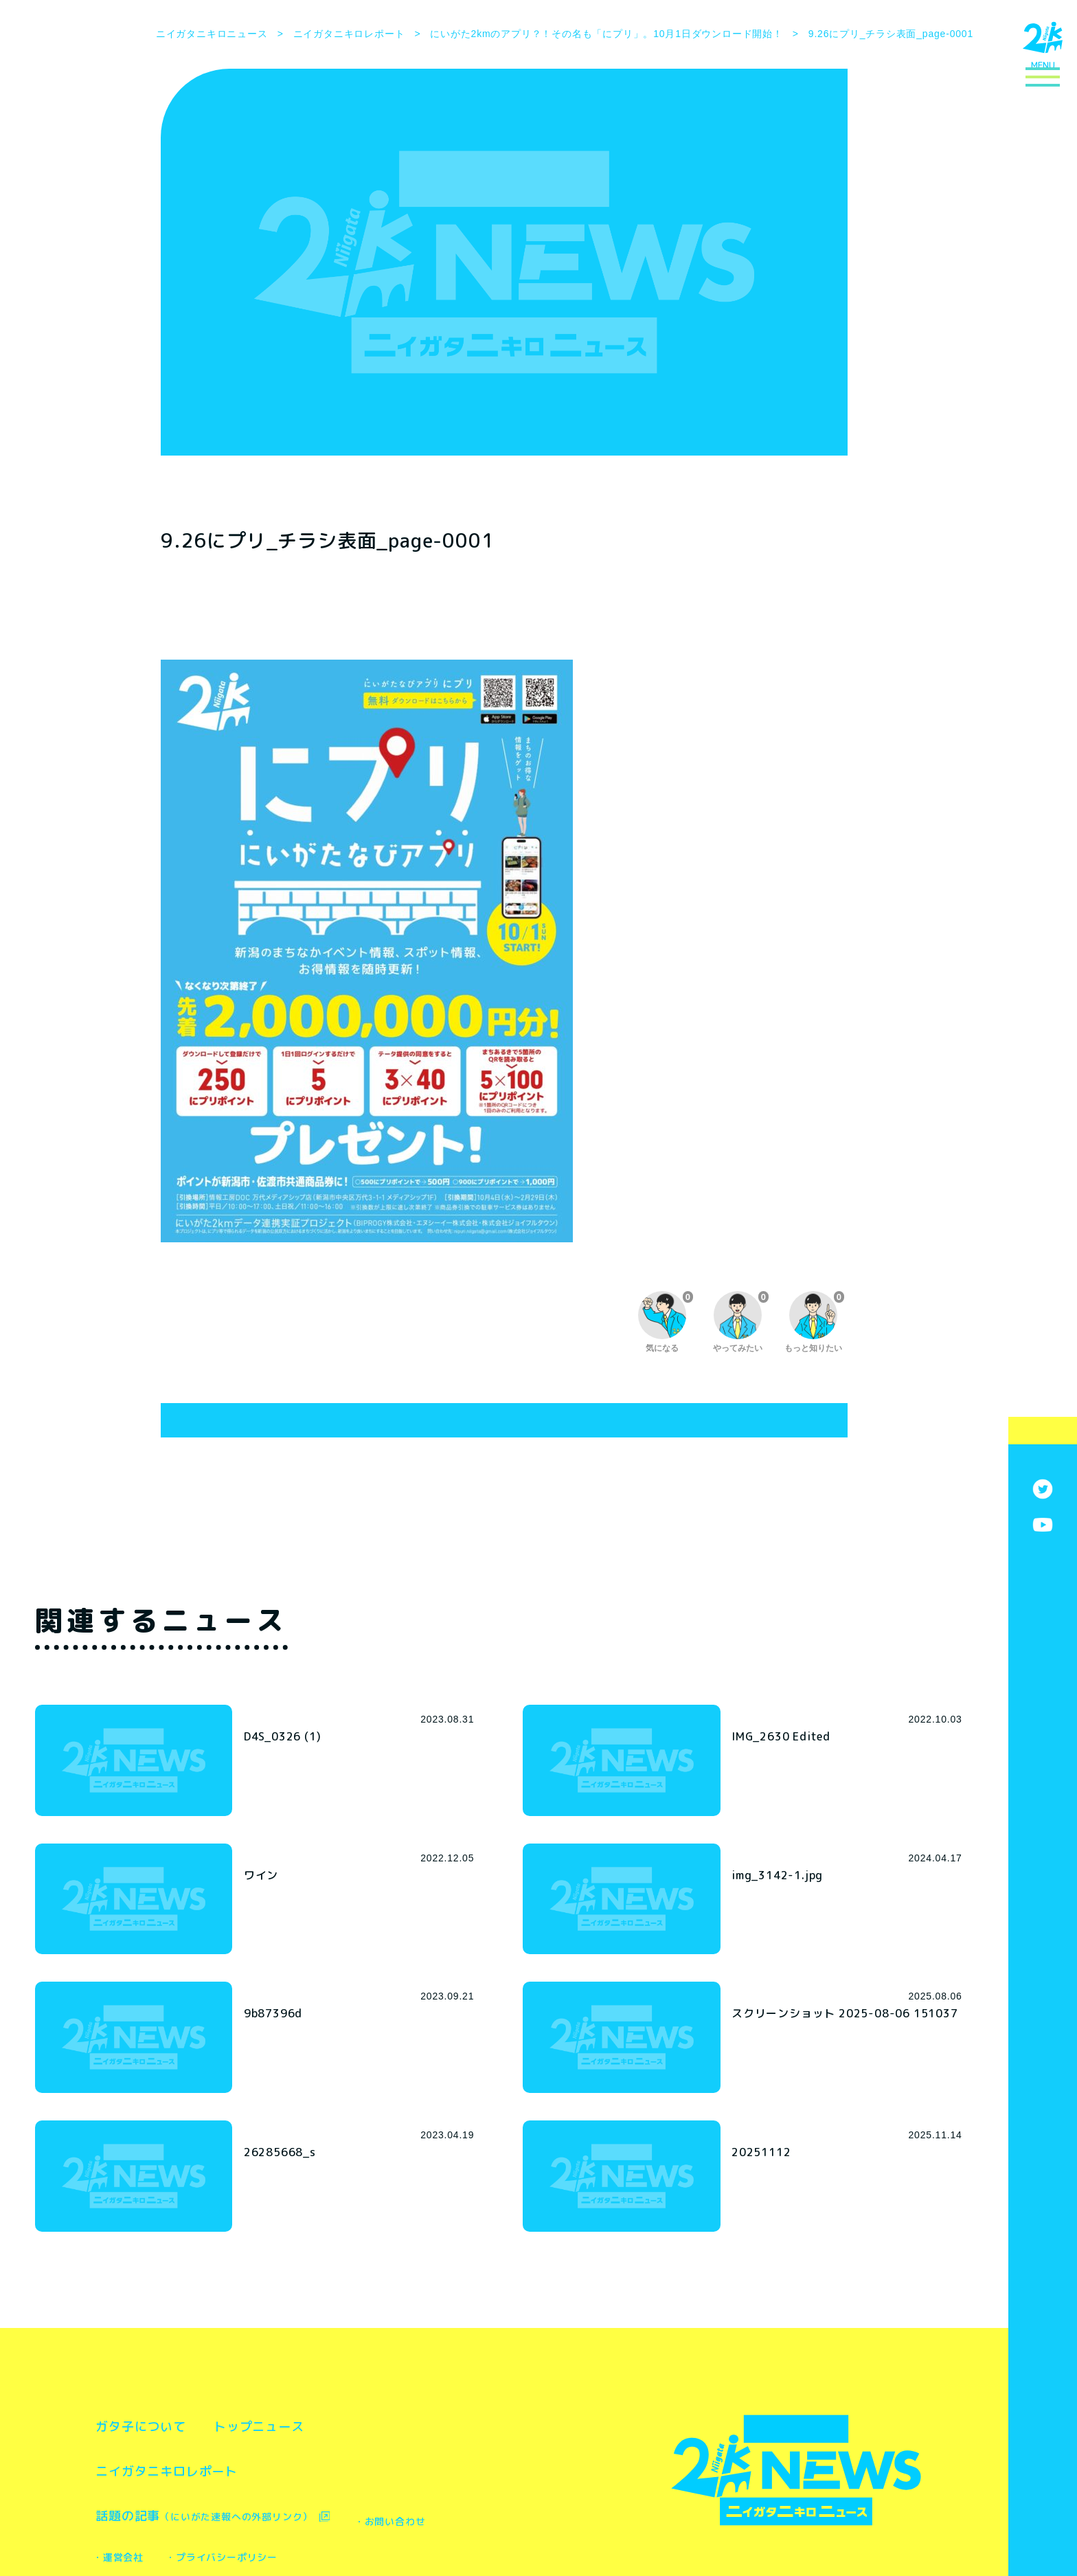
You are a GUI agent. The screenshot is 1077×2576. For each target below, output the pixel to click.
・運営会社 (257, 2446)
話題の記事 (231, 2405)
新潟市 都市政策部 (411, 2513)
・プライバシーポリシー (393, 2446)
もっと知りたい (814, 1322)
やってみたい (741, 1322)
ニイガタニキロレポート (188, 2360)
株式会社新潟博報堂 (437, 2532)
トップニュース (314, 2315)
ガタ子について (159, 2315)
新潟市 (376, 2532)
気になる (665, 1322)
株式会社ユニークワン (548, 2532)
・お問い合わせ (144, 2446)
